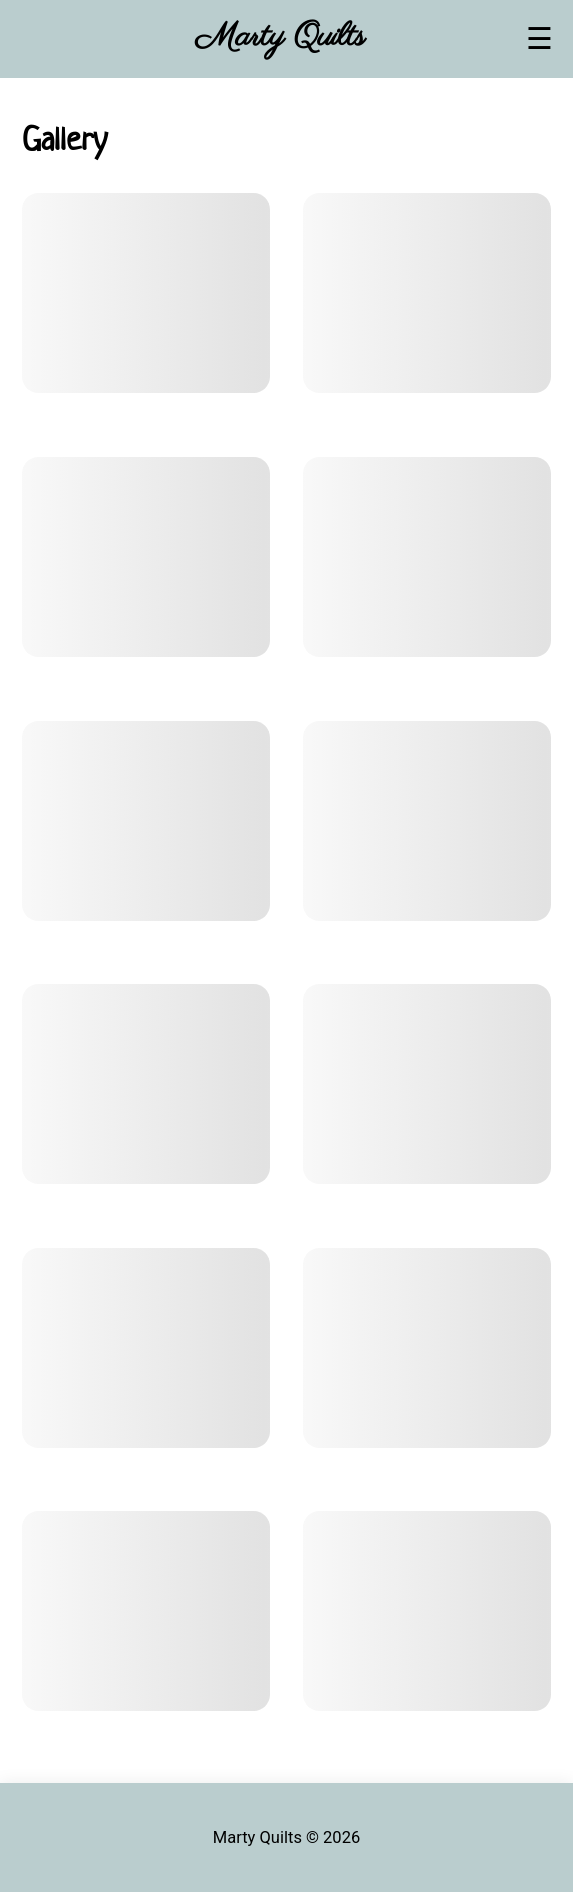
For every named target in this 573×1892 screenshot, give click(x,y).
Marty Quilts (280, 37)
